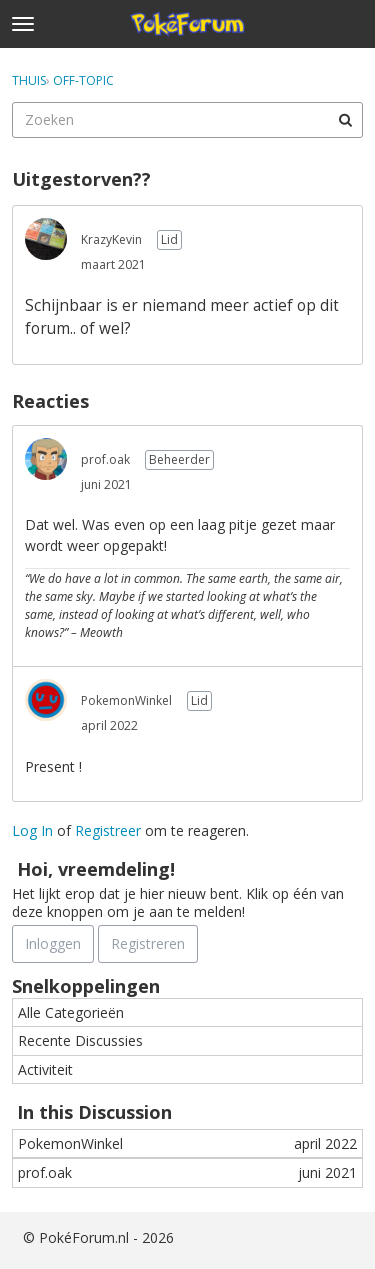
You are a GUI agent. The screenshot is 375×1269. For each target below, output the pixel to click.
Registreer (108, 830)
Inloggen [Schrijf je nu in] (53, 943)
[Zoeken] (345, 120)
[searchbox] (187, 120)
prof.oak (105, 459)
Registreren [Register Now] (148, 943)
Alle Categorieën (71, 1012)
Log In (32, 830)
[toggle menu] (23, 24)
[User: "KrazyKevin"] (46, 239)
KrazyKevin (111, 239)
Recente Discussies (80, 1040)
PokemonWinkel (126, 700)
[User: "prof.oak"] (46, 459)
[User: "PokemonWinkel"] (46, 700)
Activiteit (45, 1069)
